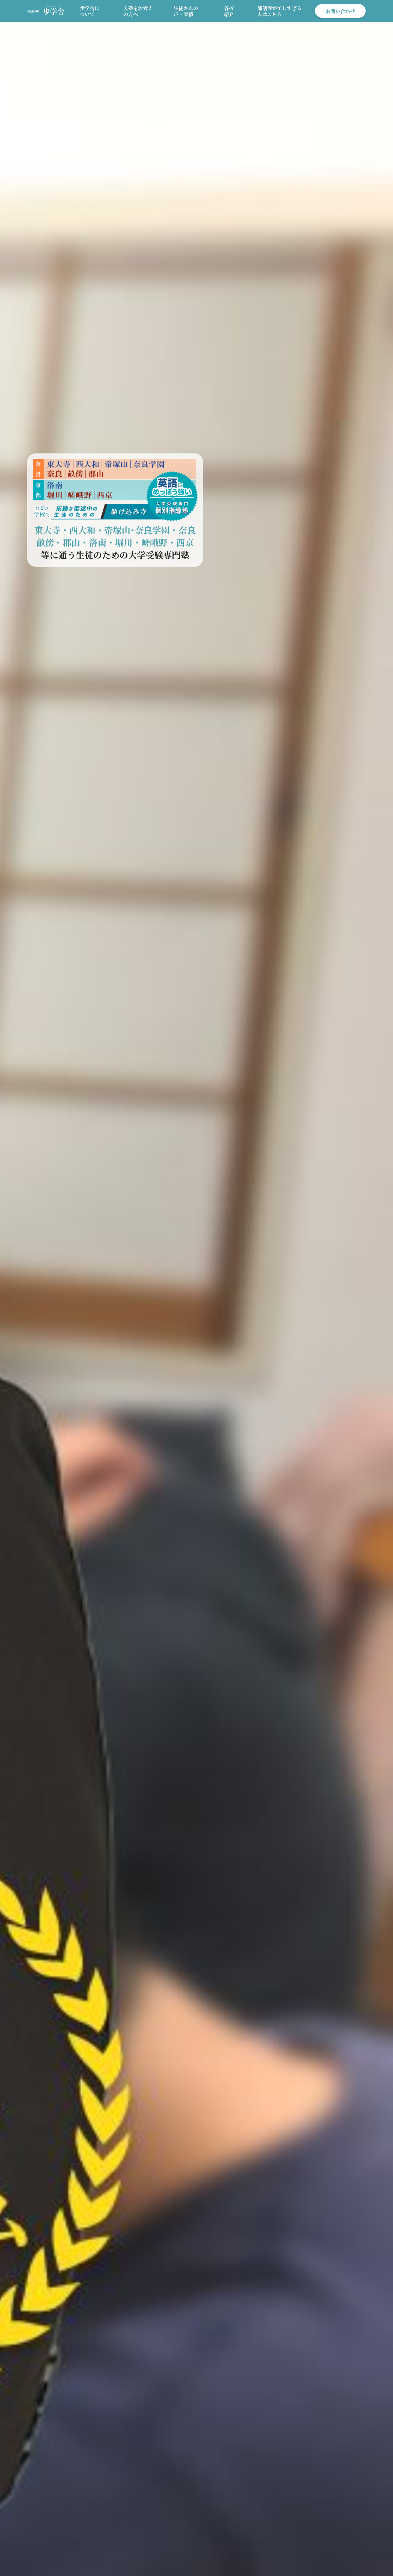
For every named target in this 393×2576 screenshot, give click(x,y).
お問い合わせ (340, 10)
